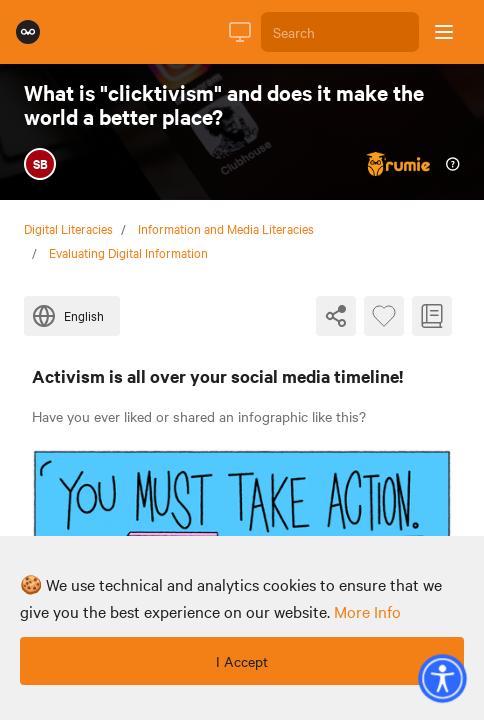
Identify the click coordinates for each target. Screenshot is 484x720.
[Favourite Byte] (384, 316)
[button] (442, 678)
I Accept (242, 661)
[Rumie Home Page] (28, 32)
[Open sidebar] (444, 32)
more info (367, 611)
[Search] (340, 32)
